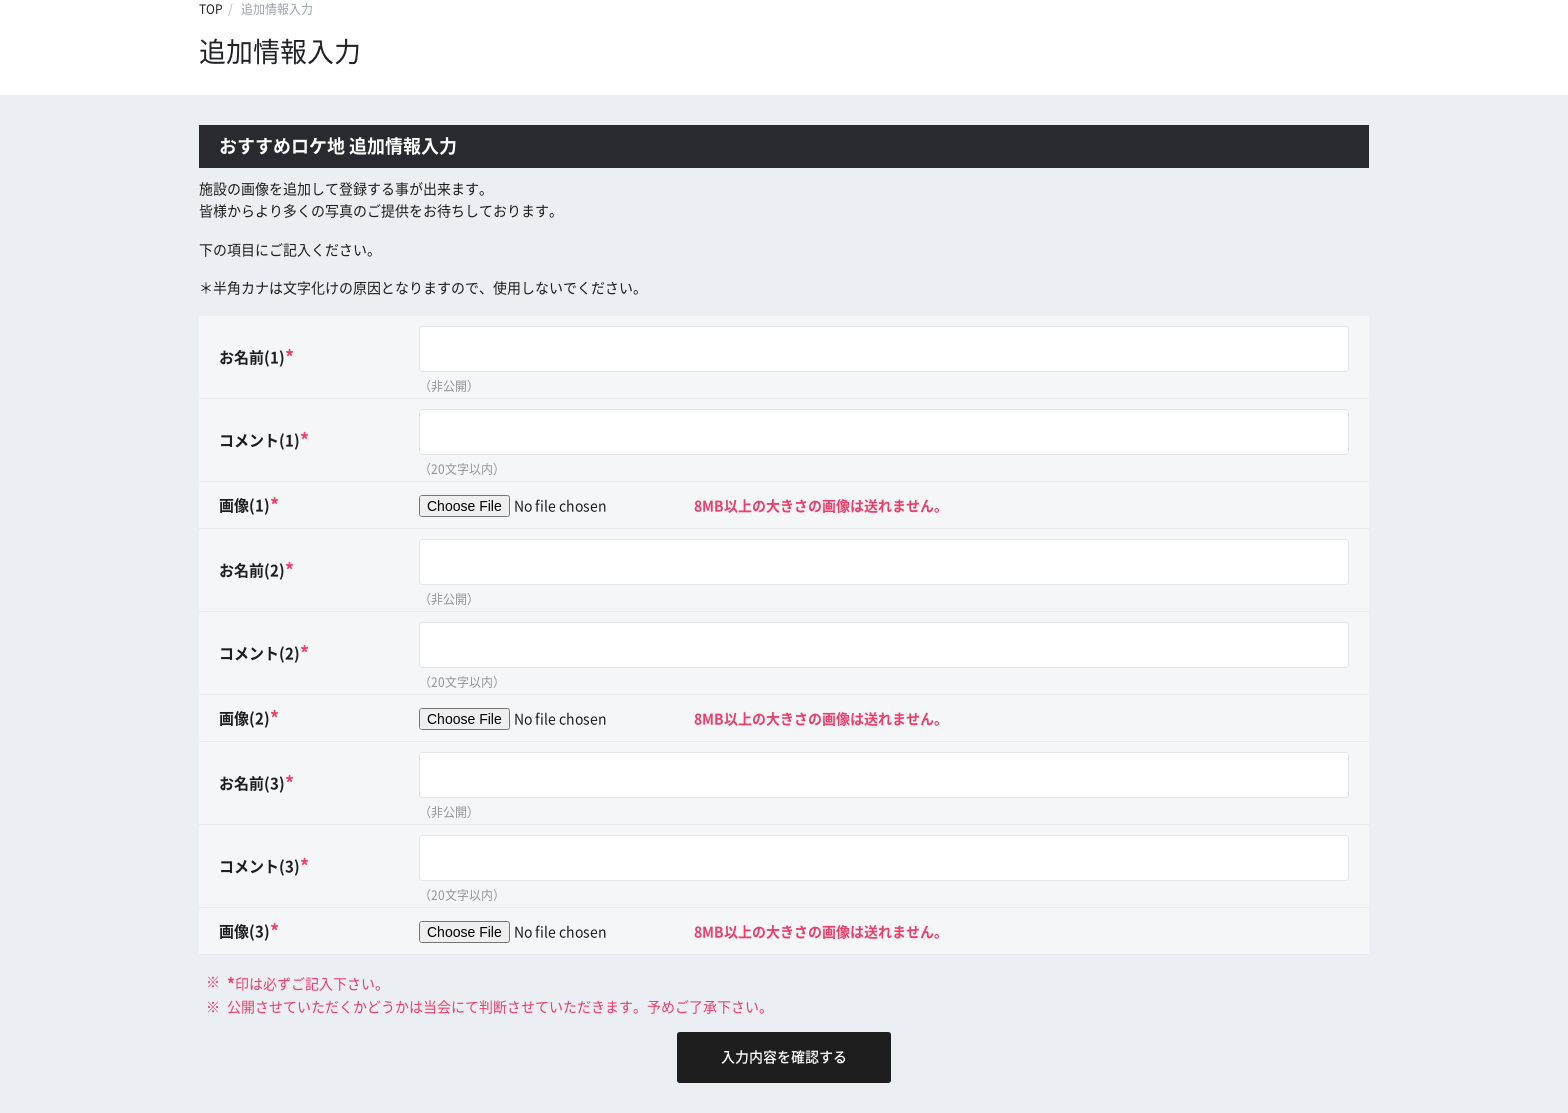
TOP (211, 9)
